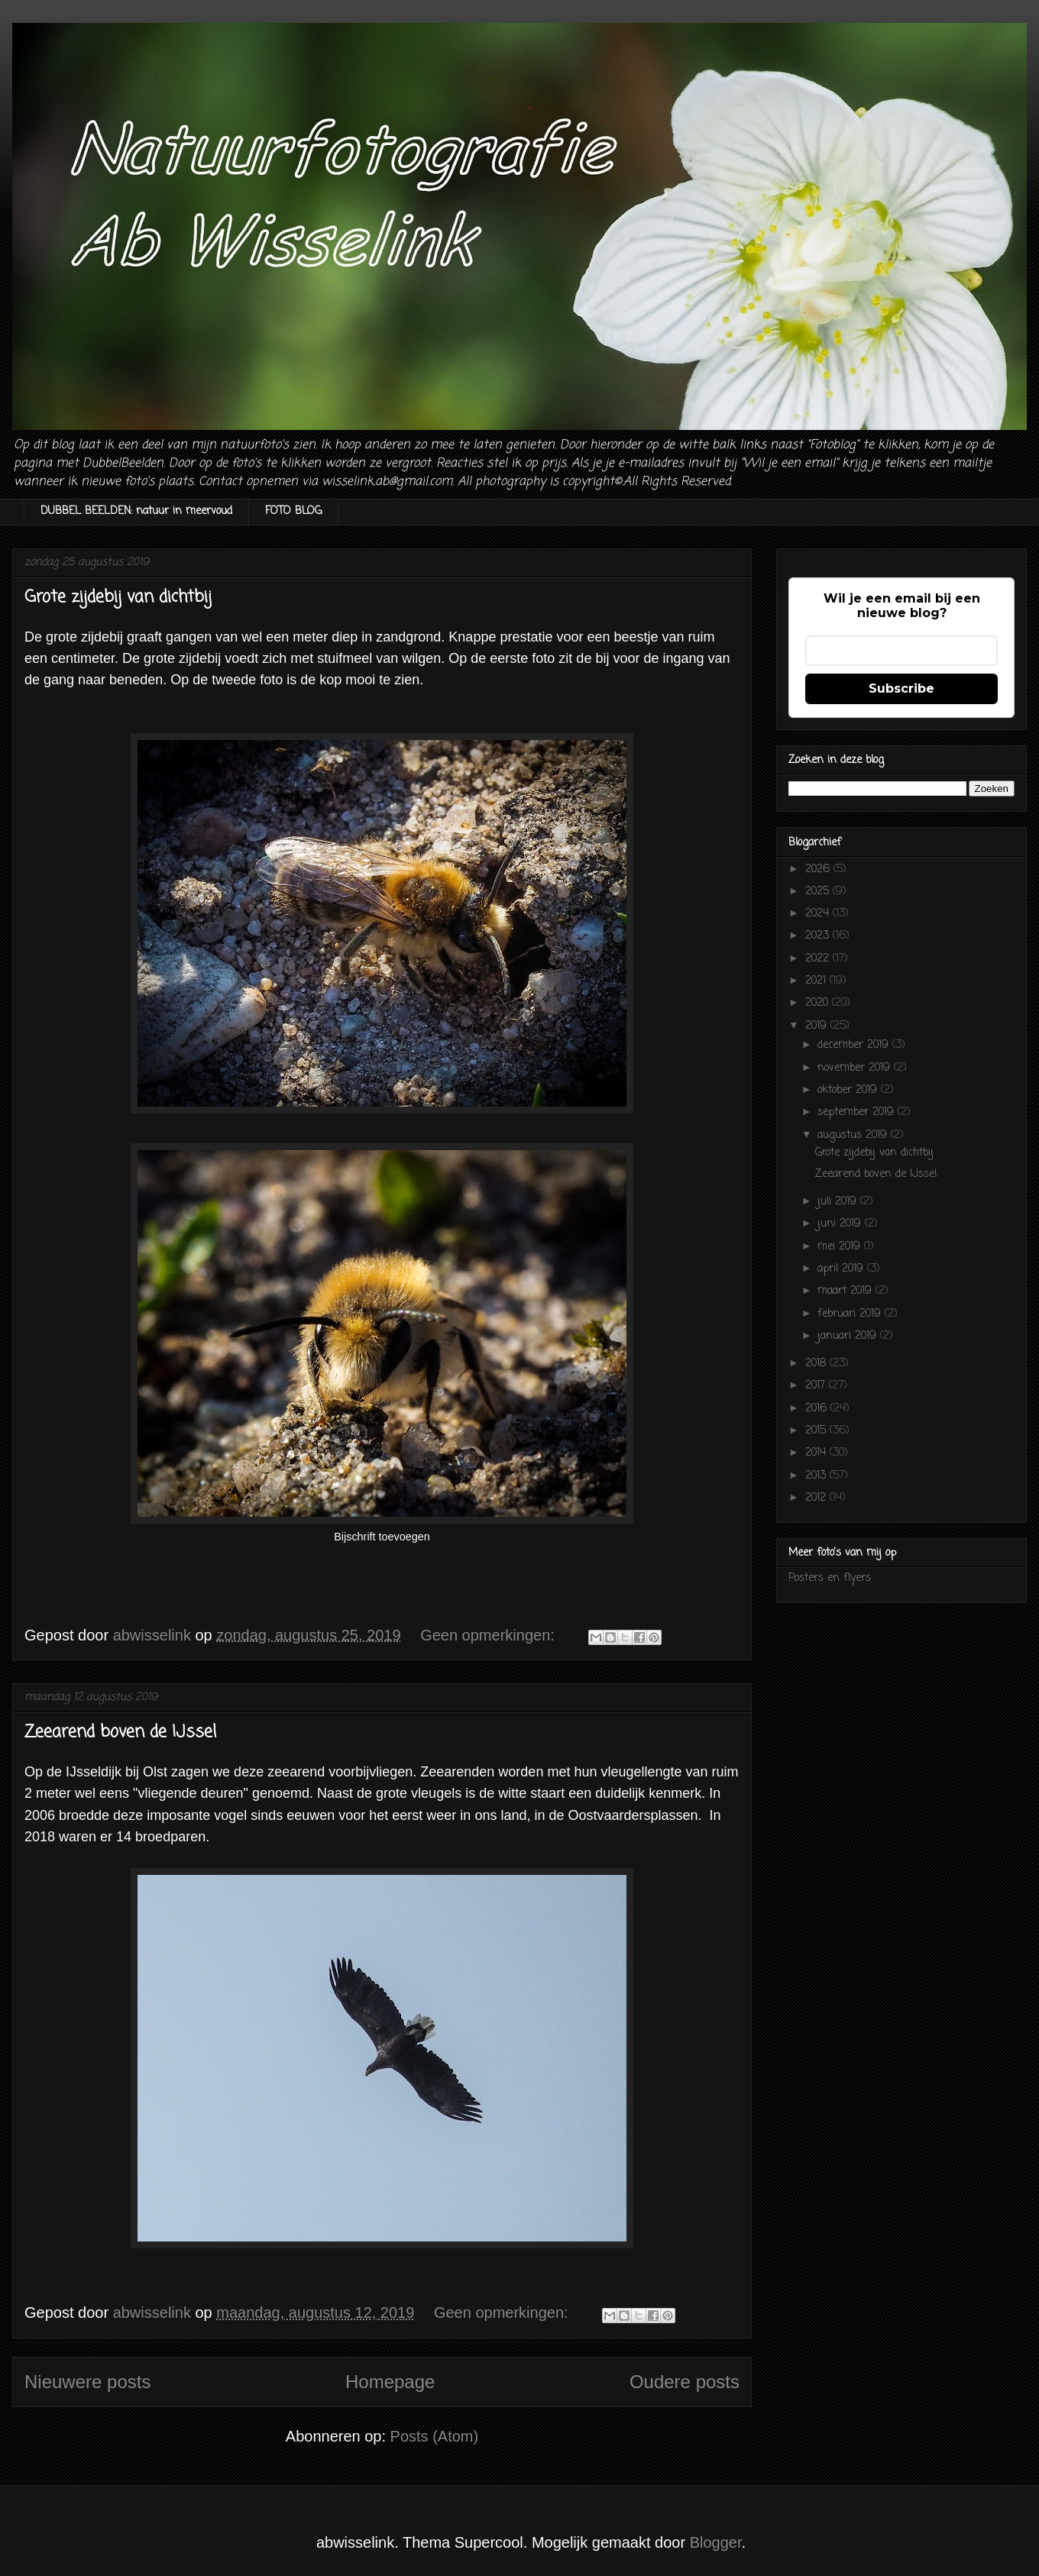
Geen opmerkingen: (489, 1635)
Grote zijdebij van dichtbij (118, 597)
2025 (819, 892)
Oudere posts (685, 2381)
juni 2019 (841, 1224)
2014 (817, 1453)
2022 (819, 959)
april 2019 (842, 1269)
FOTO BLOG (293, 511)
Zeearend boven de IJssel (120, 1732)
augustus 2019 (854, 1135)
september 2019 (857, 1112)
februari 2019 (851, 1314)
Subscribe (901, 688)
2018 (817, 1364)
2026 (819, 869)
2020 (818, 1003)
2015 (817, 1431)
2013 (817, 1476)
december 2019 (854, 1045)
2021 (817, 981)
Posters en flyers (829, 1578)
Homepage (390, 2381)
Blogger (716, 2542)
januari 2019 (848, 1336)
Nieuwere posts (87, 2381)
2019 (817, 1026)
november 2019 (855, 1068)
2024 (819, 914)
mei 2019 (840, 1247)
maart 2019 (846, 1291)
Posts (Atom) (434, 2436)
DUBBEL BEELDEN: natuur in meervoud (136, 511)
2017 (817, 1386)
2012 (817, 1498)
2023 (819, 936)
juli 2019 (838, 1202)
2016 (817, 1409)
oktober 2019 (849, 1090)
